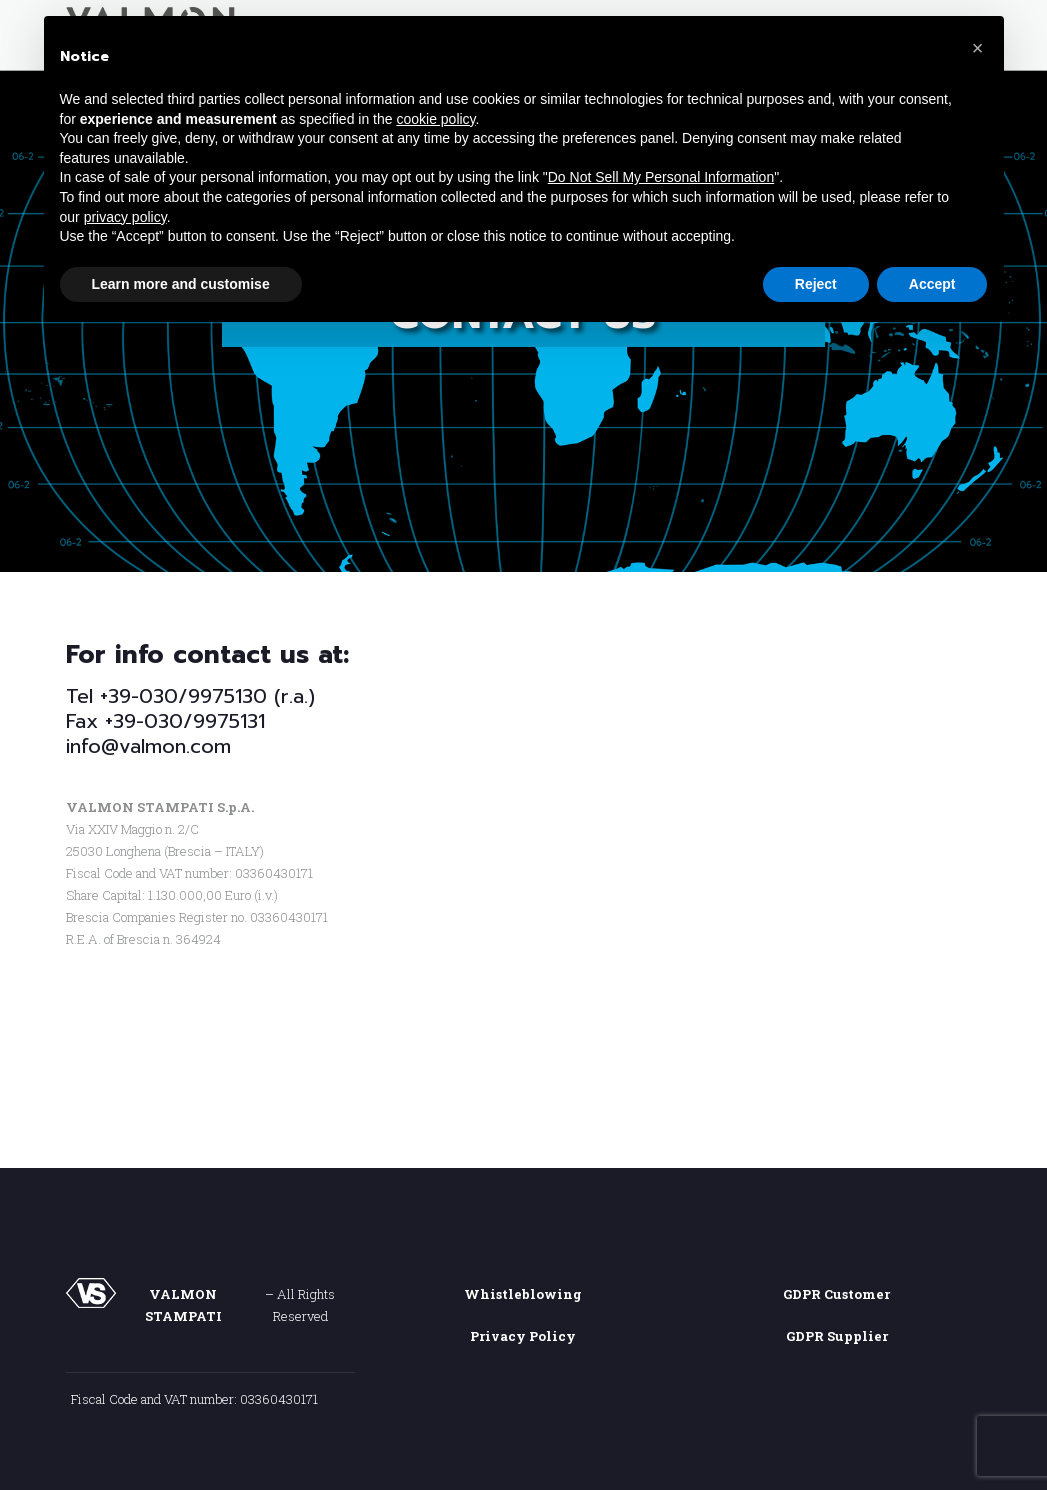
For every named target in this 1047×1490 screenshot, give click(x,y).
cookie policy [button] (435, 119)
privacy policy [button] (125, 217)
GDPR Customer (836, 1294)
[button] (978, 48)
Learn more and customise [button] (181, 284)
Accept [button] (932, 284)
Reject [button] (816, 284)
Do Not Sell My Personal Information (661, 177)
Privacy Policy (523, 1336)
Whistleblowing (523, 1294)
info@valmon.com (148, 746)
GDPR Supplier (837, 1336)
